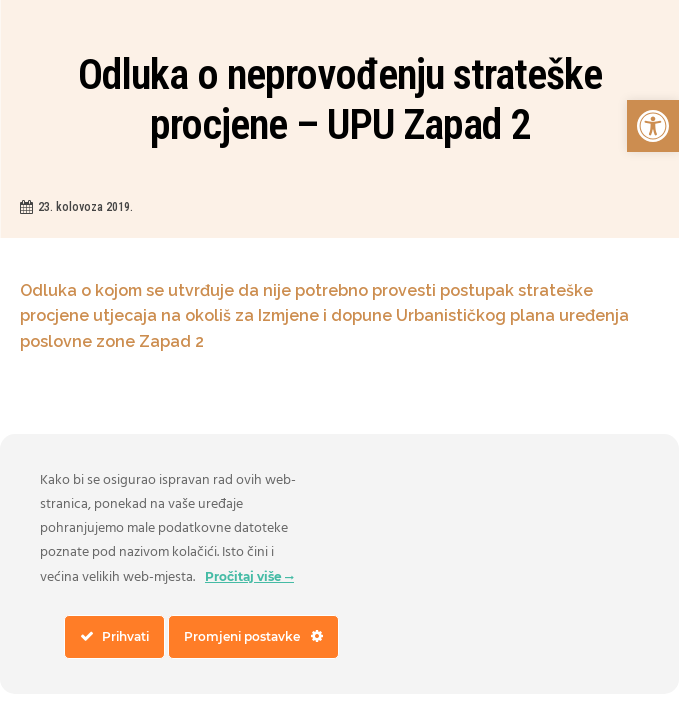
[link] (653, 126)
